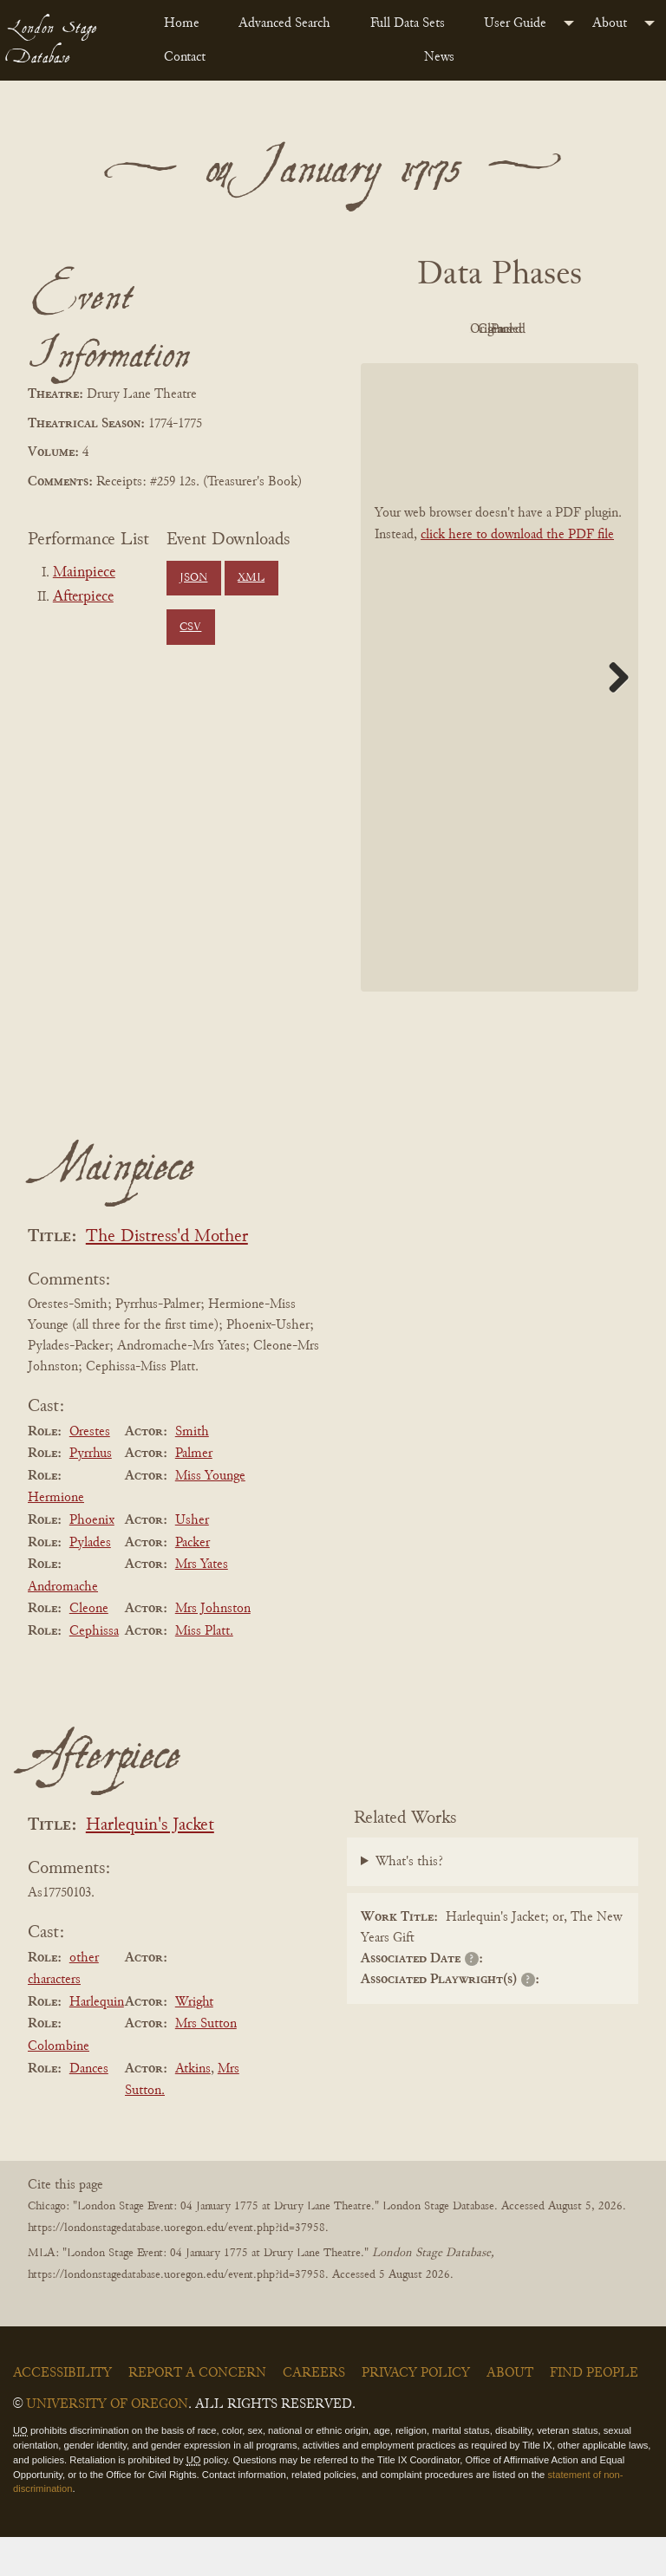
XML (251, 578)
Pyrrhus (90, 1492)
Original (543, 329)
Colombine (58, 2085)
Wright (194, 2041)
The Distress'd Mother (167, 1276)
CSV (190, 627)
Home (181, 23)
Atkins (193, 2108)
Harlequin (96, 2041)
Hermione (56, 1538)
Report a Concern (197, 2412)
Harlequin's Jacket (150, 1865)
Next (612, 716)
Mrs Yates (201, 1603)
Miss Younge (210, 1515)
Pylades (90, 1582)
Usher (192, 1559)
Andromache (63, 1626)
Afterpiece (83, 597)
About (609, 23)
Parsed (543, 369)
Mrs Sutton (206, 2064)
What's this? (409, 1902)
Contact (185, 57)
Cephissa (94, 1670)
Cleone (88, 1649)
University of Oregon (107, 2443)
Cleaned (448, 369)
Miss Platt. (204, 1670)
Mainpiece (84, 573)
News (439, 57)
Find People (594, 2412)
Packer (192, 1582)
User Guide (515, 23)
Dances (88, 2108)
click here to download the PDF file (517, 574)
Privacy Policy (416, 2412)
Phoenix (91, 1559)
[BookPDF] (499, 716)
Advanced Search (284, 23)
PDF (447, 329)
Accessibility (62, 2412)
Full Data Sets (407, 23)
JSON (193, 578)
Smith (192, 1471)
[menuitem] (187, 23)
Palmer (193, 1492)
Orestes (89, 1471)
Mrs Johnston (213, 1649)
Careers (314, 2412)
